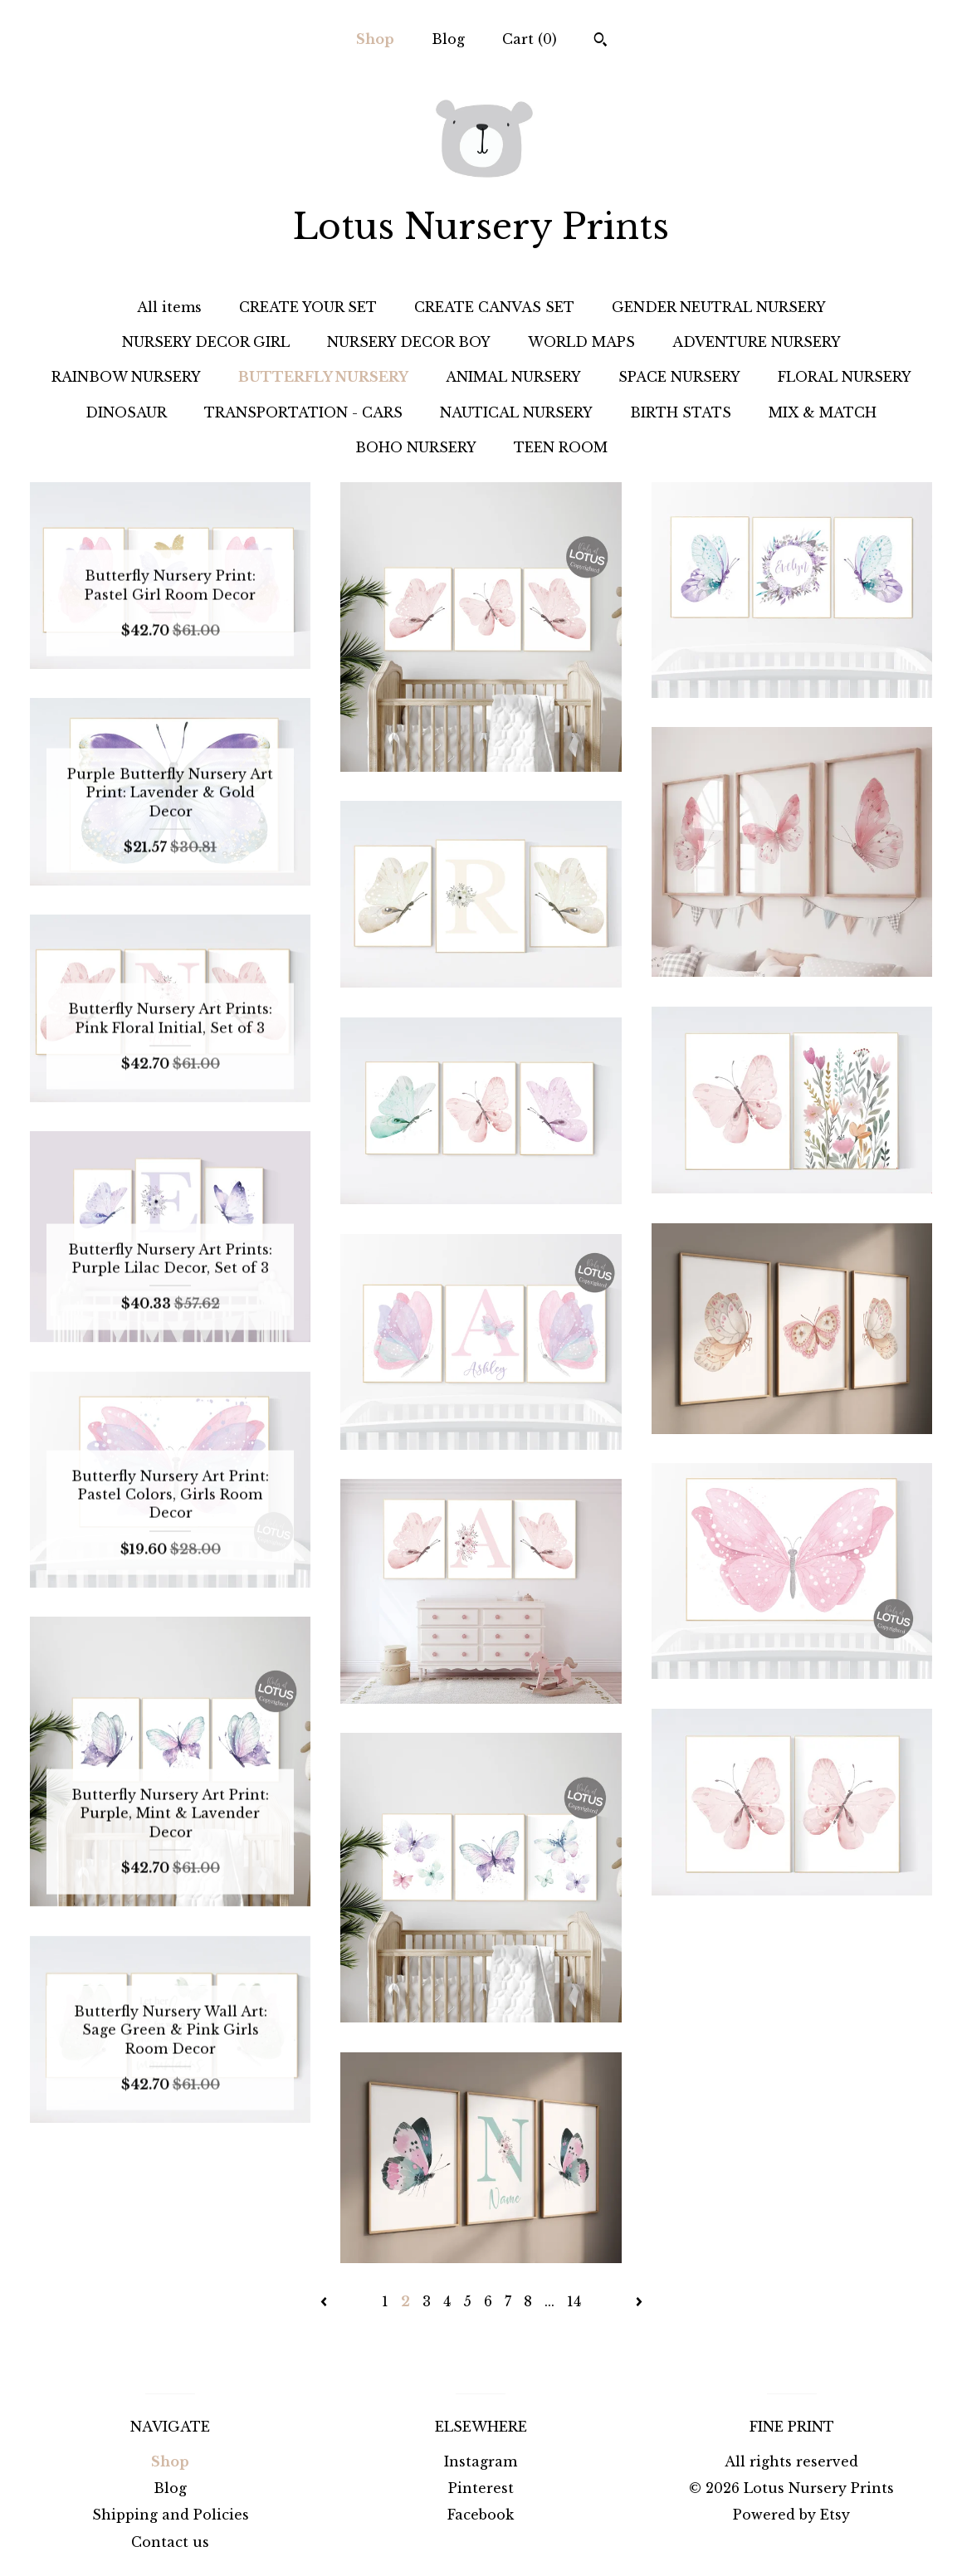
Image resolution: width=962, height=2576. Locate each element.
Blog (448, 39)
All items (169, 307)
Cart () (529, 39)
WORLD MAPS (581, 342)
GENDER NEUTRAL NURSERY (719, 307)
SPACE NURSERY (679, 376)
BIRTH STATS (680, 412)
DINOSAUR (126, 412)
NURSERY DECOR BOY (409, 342)
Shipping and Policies (170, 2514)
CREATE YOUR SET (308, 307)
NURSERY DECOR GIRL (206, 342)
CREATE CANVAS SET (494, 307)
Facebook (480, 2514)
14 (574, 2301)
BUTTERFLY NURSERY (323, 376)
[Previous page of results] (326, 2301)
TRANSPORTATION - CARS (303, 412)
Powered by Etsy (791, 2514)
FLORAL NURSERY (844, 376)
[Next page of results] (639, 2301)
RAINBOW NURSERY (126, 376)
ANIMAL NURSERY (513, 376)
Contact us (170, 2542)
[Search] (600, 41)
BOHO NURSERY (415, 447)
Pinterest (481, 2488)
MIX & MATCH (823, 412)
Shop (375, 39)
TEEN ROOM (561, 447)
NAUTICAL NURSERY (516, 412)
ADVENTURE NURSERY (756, 342)
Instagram (480, 2461)
